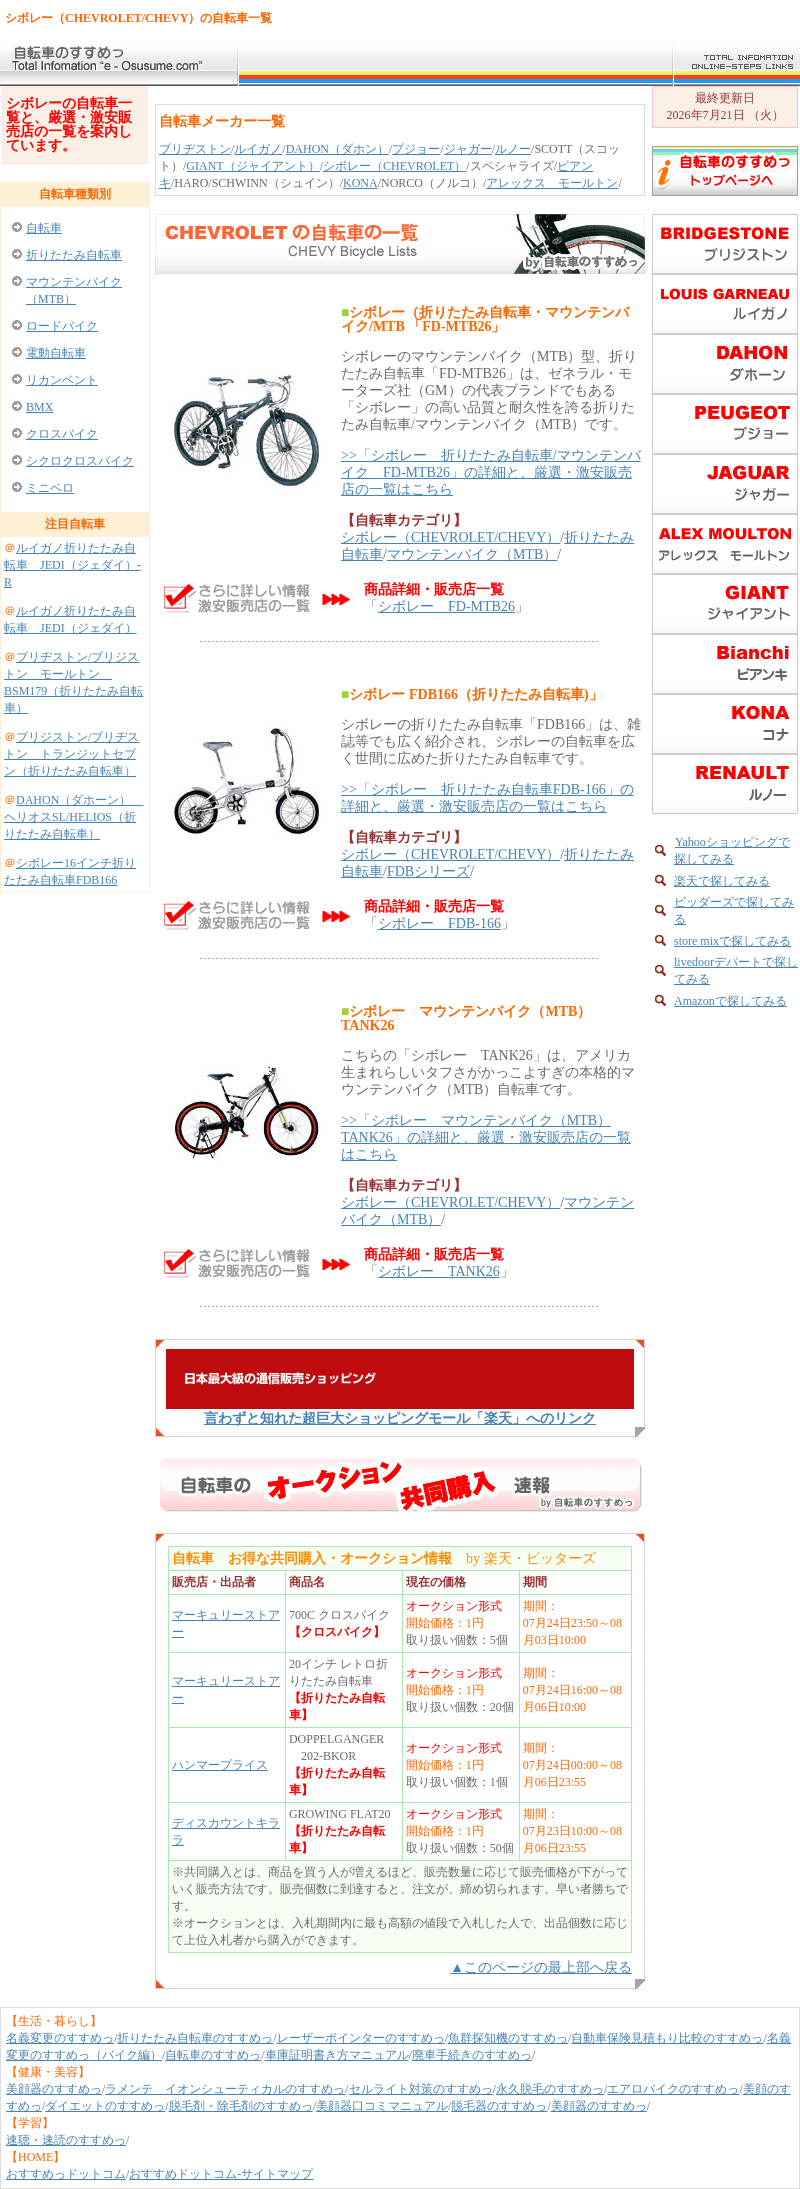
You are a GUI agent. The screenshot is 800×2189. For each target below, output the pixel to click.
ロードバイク (62, 326)
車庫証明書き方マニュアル (337, 2055)
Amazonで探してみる (730, 1001)
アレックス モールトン (552, 183)
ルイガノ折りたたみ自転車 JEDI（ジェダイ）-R (72, 565)
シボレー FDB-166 (439, 923)
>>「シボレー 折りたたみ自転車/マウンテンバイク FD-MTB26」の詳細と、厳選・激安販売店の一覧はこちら (491, 472)
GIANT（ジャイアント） (252, 166)
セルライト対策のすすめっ (421, 2089)
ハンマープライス (220, 1765)
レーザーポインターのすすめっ (361, 2038)
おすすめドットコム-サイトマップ (221, 2174)
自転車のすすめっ (213, 2055)
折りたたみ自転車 (74, 255)
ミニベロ (50, 488)
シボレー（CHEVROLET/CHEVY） (450, 537)
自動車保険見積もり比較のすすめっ (667, 2038)
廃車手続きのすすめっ (472, 2055)
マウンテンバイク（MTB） (472, 554)
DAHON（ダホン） (337, 149)
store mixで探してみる (732, 941)
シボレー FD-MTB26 (446, 606)
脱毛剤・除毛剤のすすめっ (241, 2106)
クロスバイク (62, 434)
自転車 (44, 228)
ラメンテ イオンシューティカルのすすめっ (225, 2089)
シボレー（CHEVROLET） (394, 166)
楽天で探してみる (722, 881)
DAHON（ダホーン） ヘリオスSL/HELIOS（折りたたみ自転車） (73, 817)
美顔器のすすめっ (54, 2089)
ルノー (513, 149)
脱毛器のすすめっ (499, 2106)
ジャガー (468, 149)
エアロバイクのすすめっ (673, 2089)
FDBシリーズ (428, 871)
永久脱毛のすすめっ (550, 2089)
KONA (360, 183)
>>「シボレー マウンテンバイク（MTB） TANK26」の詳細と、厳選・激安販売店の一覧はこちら (486, 1137)
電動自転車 (56, 353)
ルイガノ (258, 149)
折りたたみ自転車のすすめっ (195, 2038)
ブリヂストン (195, 149)
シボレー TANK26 (439, 1271)
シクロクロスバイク (80, 461)
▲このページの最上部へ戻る (541, 1967)
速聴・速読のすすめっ (66, 2140)
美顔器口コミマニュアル (382, 2106)
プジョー (416, 149)
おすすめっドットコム (66, 2174)
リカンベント (62, 380)
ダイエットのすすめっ (105, 2106)
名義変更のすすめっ (60, 2038)
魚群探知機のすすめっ (508, 2038)
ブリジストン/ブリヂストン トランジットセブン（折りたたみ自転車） (71, 754)
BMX (39, 407)
